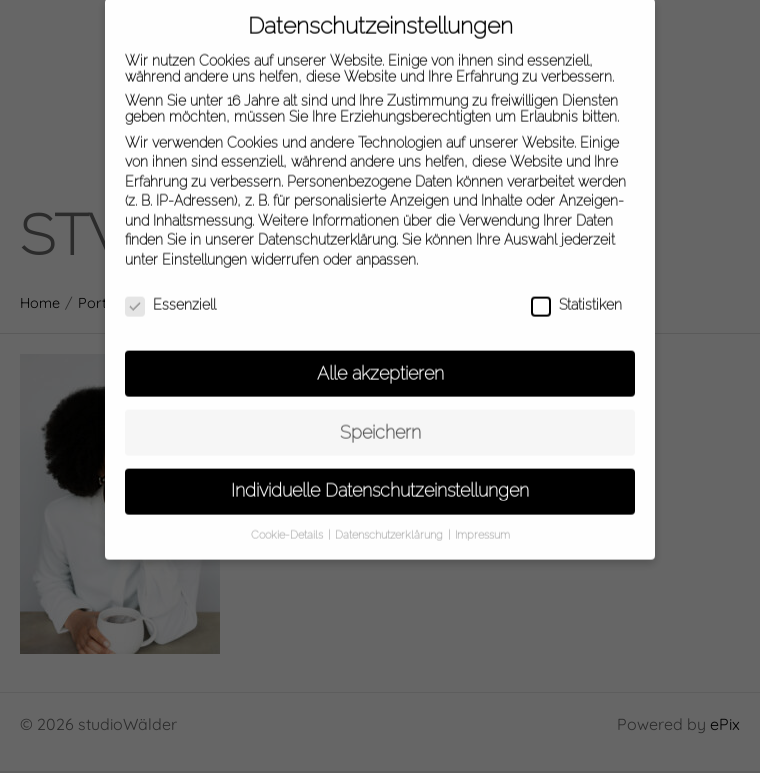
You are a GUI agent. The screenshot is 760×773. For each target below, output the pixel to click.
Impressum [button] (482, 525)
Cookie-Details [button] (288, 525)
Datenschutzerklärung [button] (390, 525)
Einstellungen (204, 250)
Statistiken (576, 295)
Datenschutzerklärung (327, 230)
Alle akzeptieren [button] (380, 363)
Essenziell (170, 295)
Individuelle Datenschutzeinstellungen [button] (380, 481)
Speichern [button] (380, 422)
